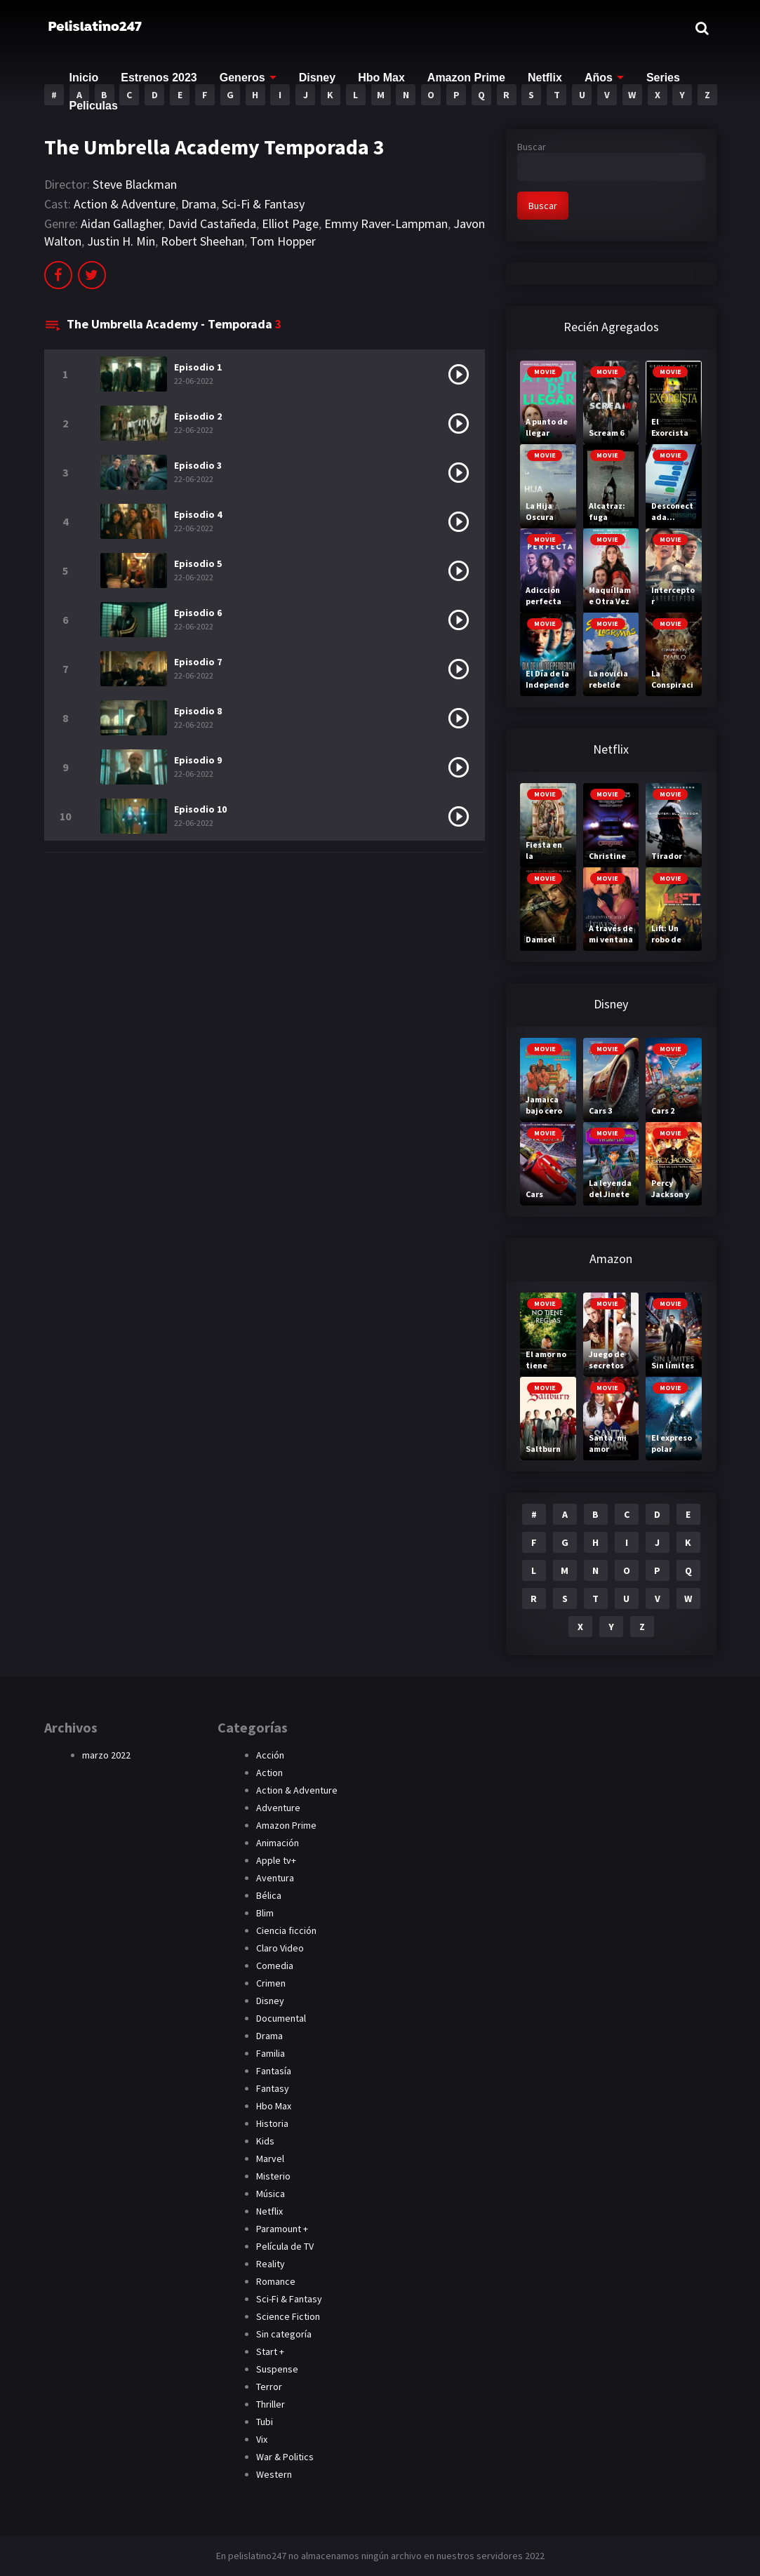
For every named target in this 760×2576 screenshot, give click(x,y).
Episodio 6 (198, 612)
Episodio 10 (200, 809)
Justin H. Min (121, 241)
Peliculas (93, 106)
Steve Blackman (135, 184)
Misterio (273, 2176)
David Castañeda (212, 223)
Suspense (277, 2369)
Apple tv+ (276, 1860)
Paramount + (282, 2228)
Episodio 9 (198, 760)
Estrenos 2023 (159, 78)
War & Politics (285, 2456)
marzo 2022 (106, 1755)
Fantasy (272, 2088)
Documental (281, 2018)
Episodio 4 (198, 514)
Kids (265, 2141)
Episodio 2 (198, 416)
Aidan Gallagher (121, 223)
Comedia (274, 1965)
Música (270, 2193)
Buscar (531, 146)
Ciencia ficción (286, 1930)
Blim (265, 1913)
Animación (277, 1842)
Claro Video (280, 1948)
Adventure (278, 1807)
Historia (272, 2123)
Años (599, 78)
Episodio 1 (198, 367)
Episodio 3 (198, 465)
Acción (270, 1755)
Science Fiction (288, 2316)
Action (269, 1772)
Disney (317, 78)
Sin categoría (284, 2334)
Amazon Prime (466, 78)
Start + (270, 2351)
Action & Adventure (124, 204)
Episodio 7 (198, 661)
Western (274, 2474)
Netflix (545, 78)
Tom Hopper (283, 241)
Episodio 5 (198, 563)
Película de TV (285, 2246)
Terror (269, 2386)
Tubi (264, 2421)
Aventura (275, 1877)
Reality (270, 2263)
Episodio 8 (198, 711)
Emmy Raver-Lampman (386, 223)
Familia (270, 2053)
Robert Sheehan (202, 241)
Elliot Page (290, 223)
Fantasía (273, 2070)
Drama (198, 204)
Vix (261, 2439)
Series (663, 78)
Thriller (270, 2404)
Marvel (270, 2158)
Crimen (271, 1983)
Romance (275, 2281)
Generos (242, 78)
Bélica (268, 1895)
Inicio (84, 78)
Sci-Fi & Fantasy (263, 204)
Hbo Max (381, 78)
